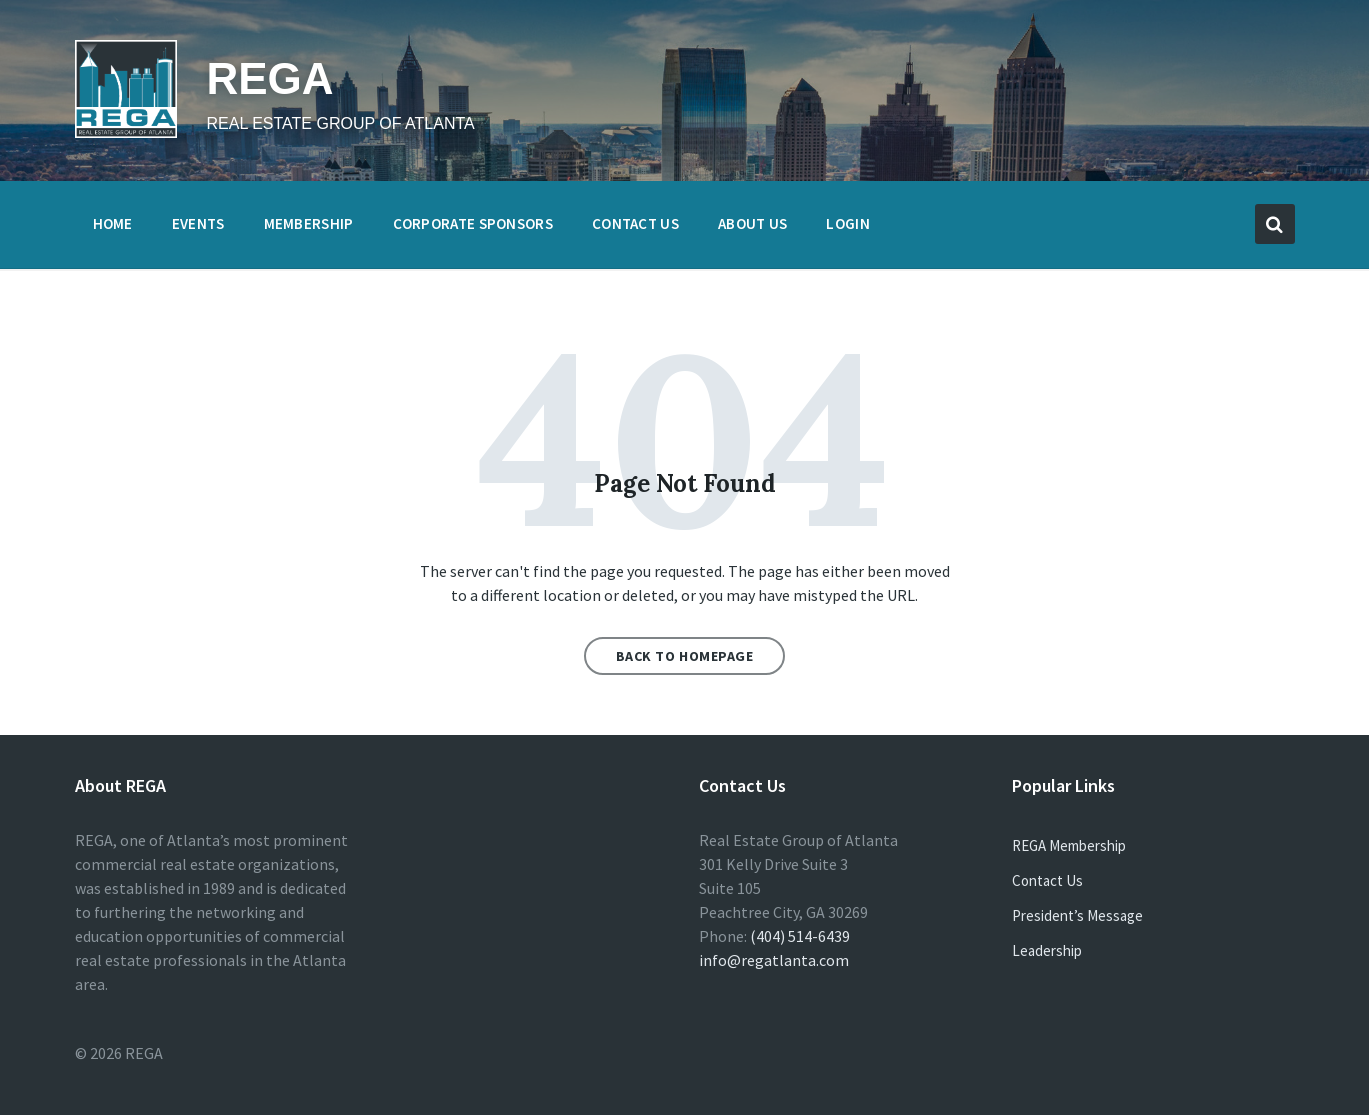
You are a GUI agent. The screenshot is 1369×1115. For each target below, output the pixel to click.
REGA (270, 78)
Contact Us (1047, 880)
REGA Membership (1069, 845)
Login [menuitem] (848, 223)
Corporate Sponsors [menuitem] (473, 223)
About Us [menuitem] (752, 223)
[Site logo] (126, 132)
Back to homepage (685, 656)
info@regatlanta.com (774, 960)
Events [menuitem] (198, 223)
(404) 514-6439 (800, 936)
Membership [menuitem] (309, 223)
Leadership (1047, 950)
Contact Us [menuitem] (635, 223)
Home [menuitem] (113, 223)
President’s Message (1077, 915)
